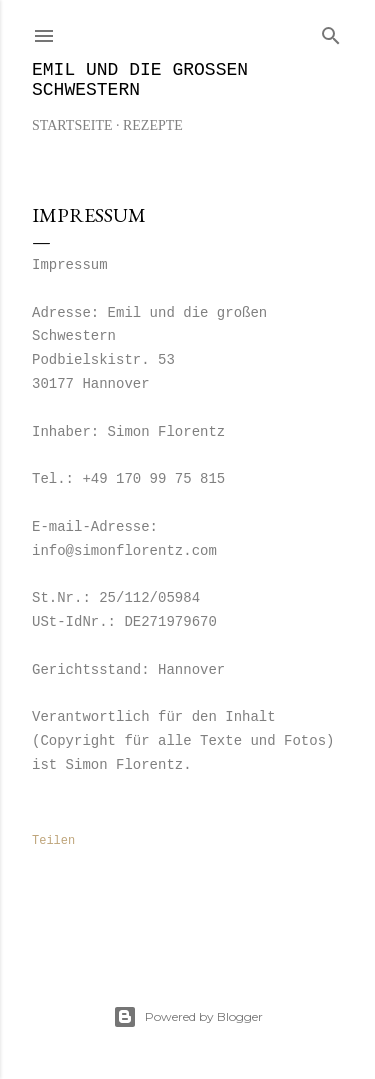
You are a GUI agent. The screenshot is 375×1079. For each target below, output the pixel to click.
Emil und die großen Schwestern (140, 80)
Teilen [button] (53, 841)
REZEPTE (153, 125)
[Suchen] (331, 31)
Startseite (72, 125)
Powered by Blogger (188, 1017)
